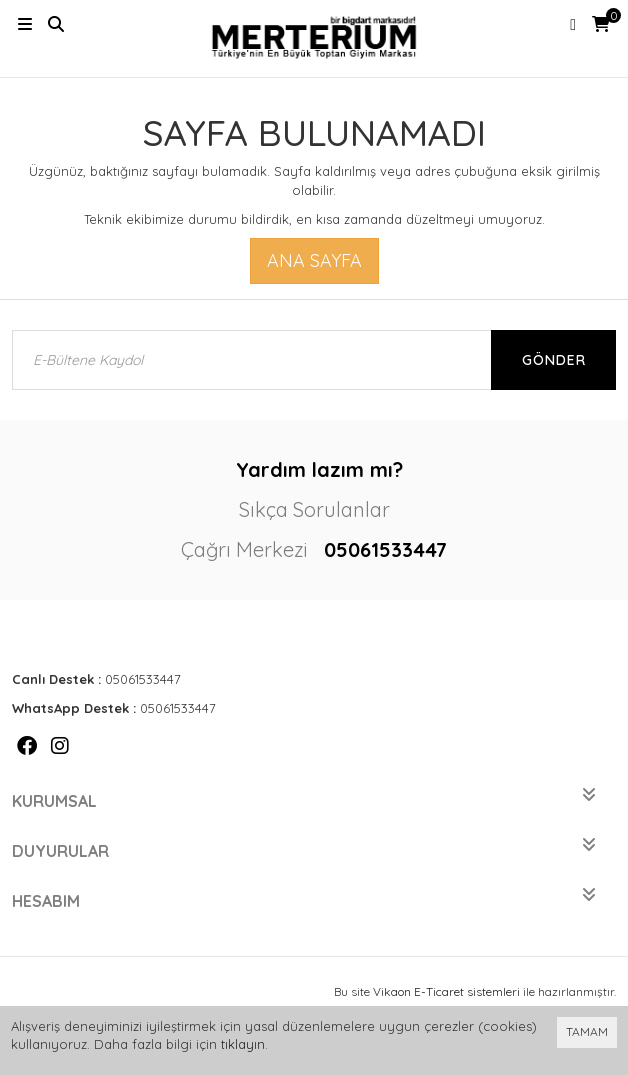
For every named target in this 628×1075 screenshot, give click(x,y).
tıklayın (243, 1044)
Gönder (554, 360)
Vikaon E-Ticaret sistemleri (446, 991)
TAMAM (587, 1031)
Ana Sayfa (314, 260)
